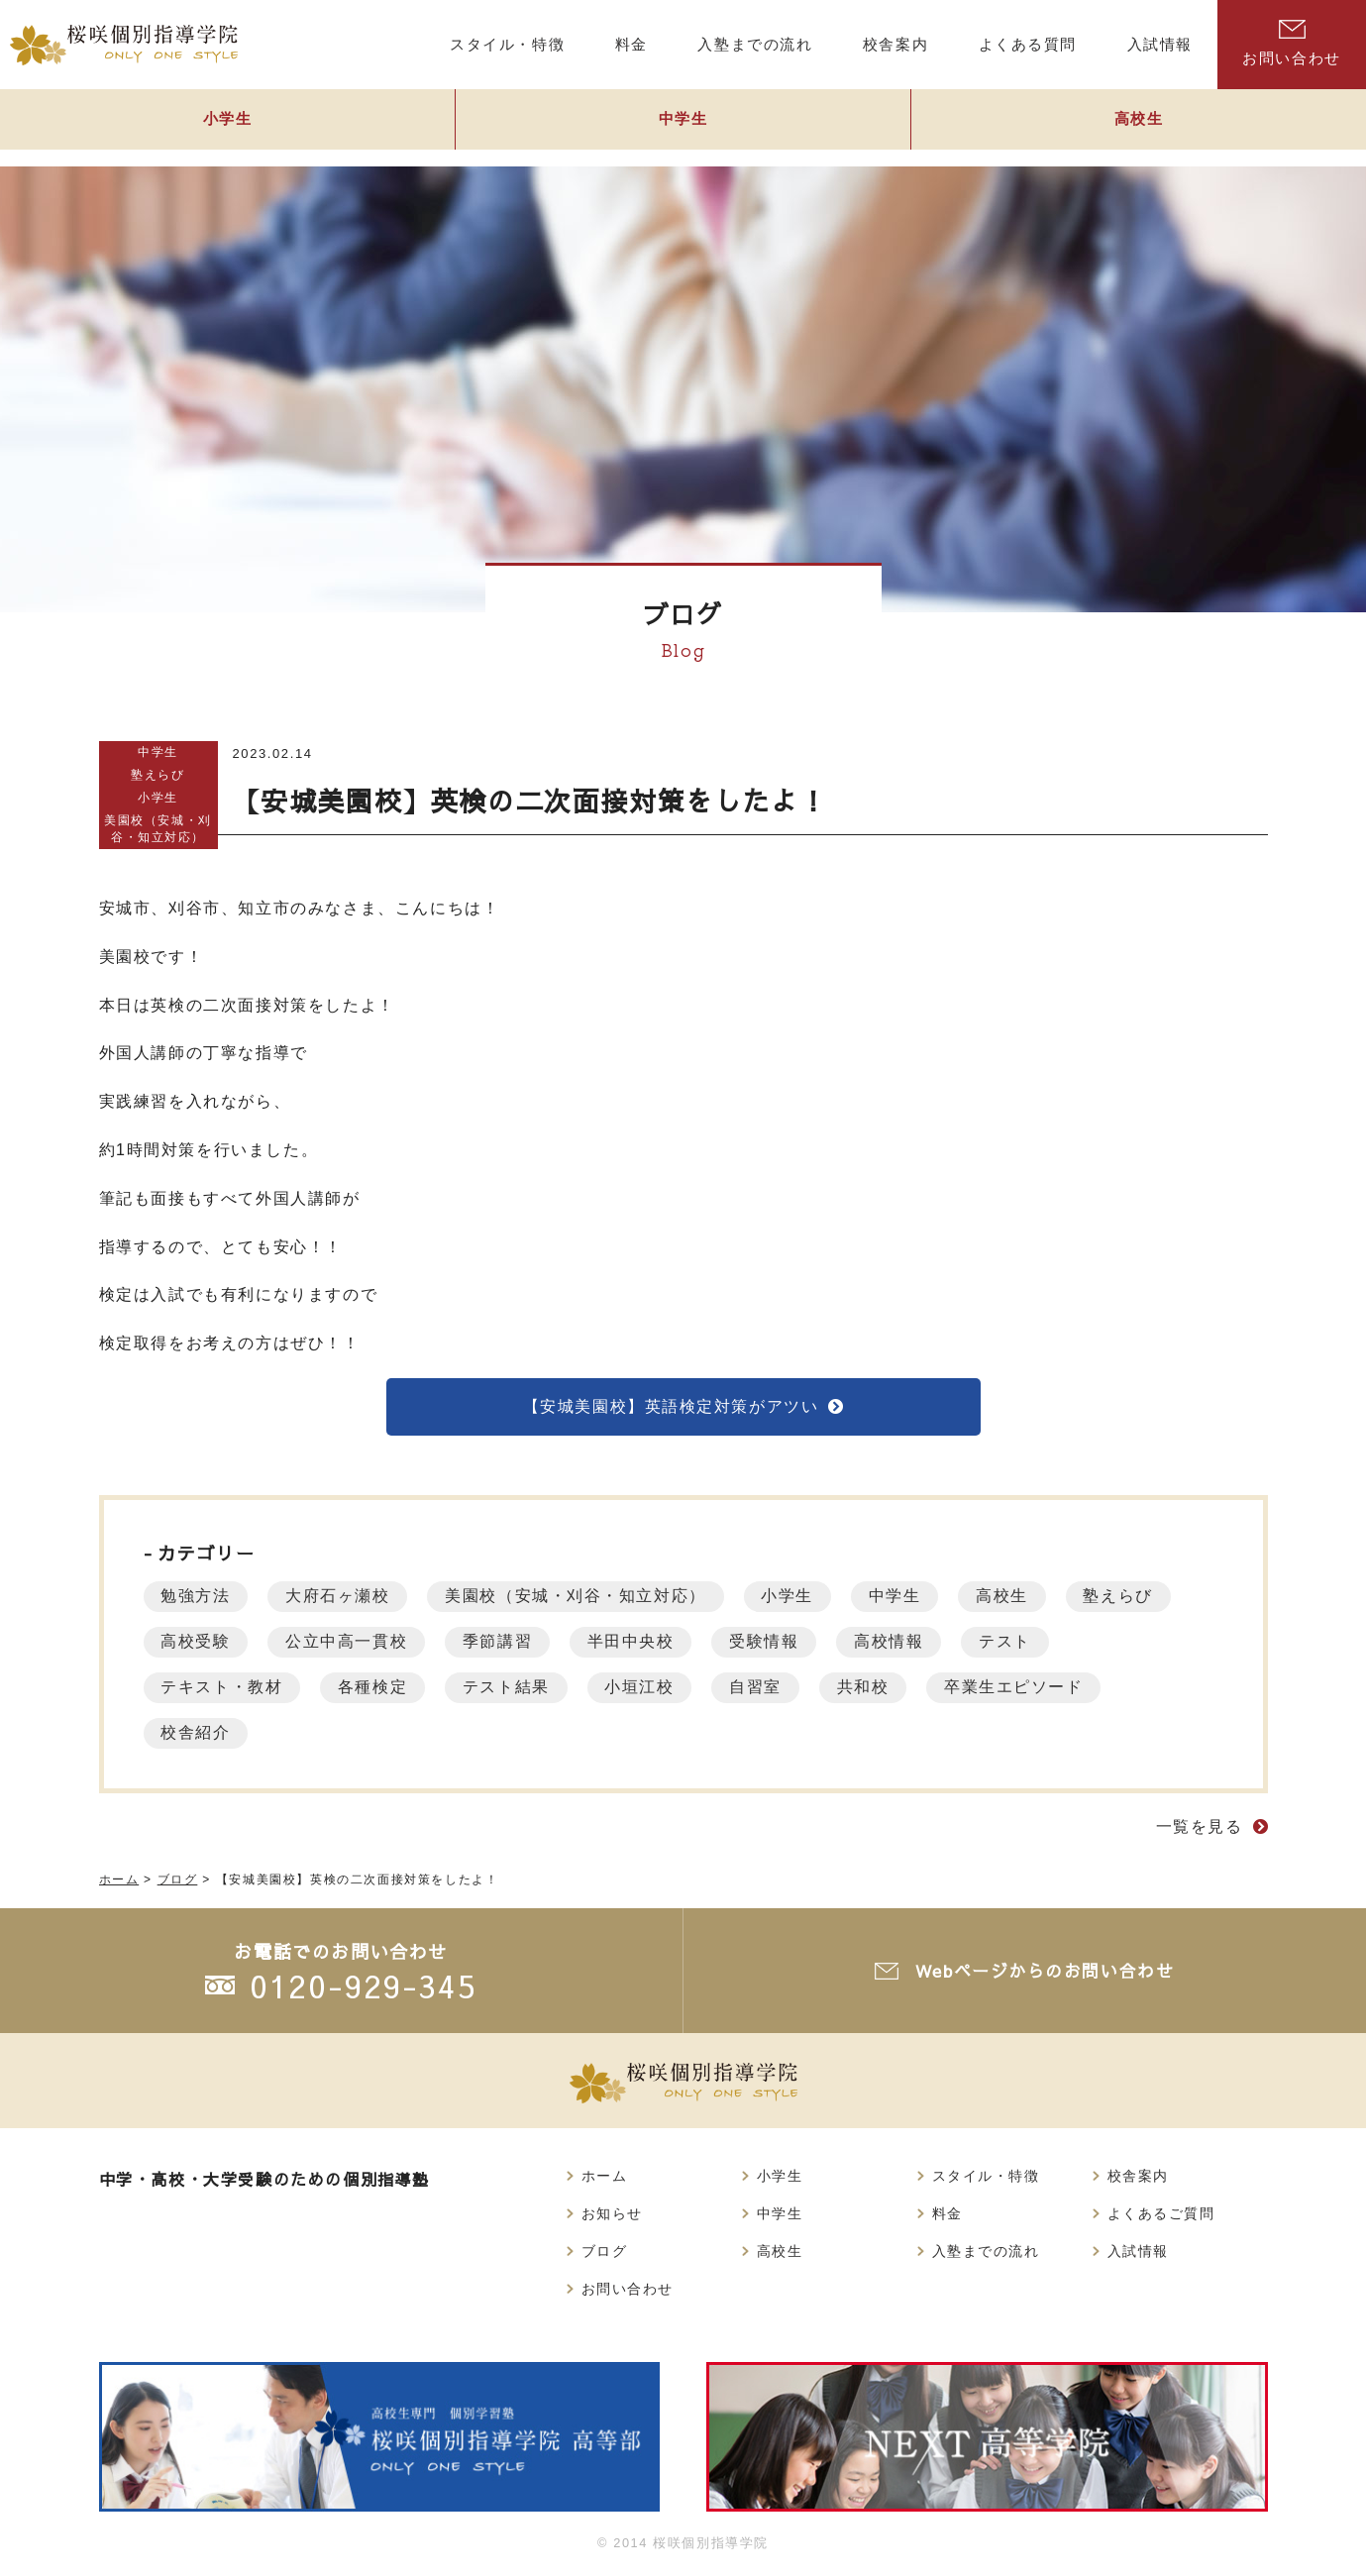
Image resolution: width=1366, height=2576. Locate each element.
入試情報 (1138, 2257)
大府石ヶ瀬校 (344, 1598)
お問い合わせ (1291, 43)
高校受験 (198, 1644)
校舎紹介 (198, 1735)
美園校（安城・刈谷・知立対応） (158, 828)
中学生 (683, 125)
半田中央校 (646, 1644)
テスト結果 (517, 1689)
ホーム (604, 2180)
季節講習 (508, 1644)
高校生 (1139, 125)
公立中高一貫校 (353, 1644)
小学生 (228, 125)
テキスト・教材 (224, 1689)
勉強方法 (198, 1598)
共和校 (887, 1689)
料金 (947, 2218)
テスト (1033, 1644)
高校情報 (913, 1644)
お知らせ (612, 2218)
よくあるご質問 (1161, 2218)
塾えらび (157, 774)
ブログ (604, 2257)
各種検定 (379, 1689)
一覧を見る (1199, 1829)
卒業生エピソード (1042, 1689)
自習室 (776, 1689)
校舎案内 (1138, 2180)
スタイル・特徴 (986, 2180)
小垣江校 (654, 1689)
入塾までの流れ (986, 2257)
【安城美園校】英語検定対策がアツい (670, 1407)
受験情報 (784, 1644)
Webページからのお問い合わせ (1046, 1973)
